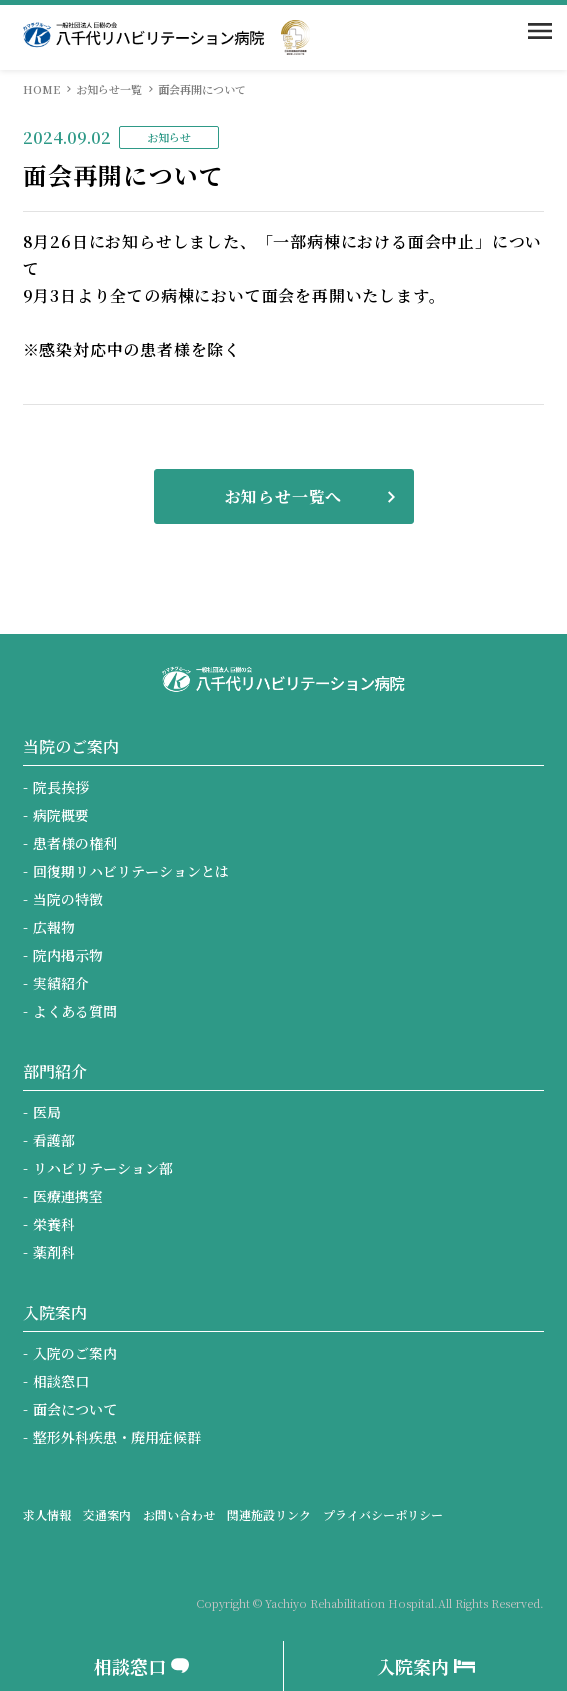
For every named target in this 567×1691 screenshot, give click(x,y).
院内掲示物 (68, 955)
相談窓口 (61, 1381)
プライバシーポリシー (383, 1514)
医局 (47, 1112)
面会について (75, 1409)
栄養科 (54, 1224)
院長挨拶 (61, 787)
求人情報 (47, 1514)
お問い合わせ (179, 1514)
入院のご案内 (75, 1353)
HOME (41, 89)
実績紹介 (61, 983)
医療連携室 (68, 1196)
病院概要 (61, 815)
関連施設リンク (269, 1514)
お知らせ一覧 (109, 89)
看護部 (54, 1140)
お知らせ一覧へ (284, 496)
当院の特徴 (68, 899)
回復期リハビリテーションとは (131, 871)
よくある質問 (75, 1011)
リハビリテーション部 (103, 1168)
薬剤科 (54, 1252)
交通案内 (107, 1514)
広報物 (54, 927)
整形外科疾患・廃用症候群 (117, 1437)
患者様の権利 (75, 843)
